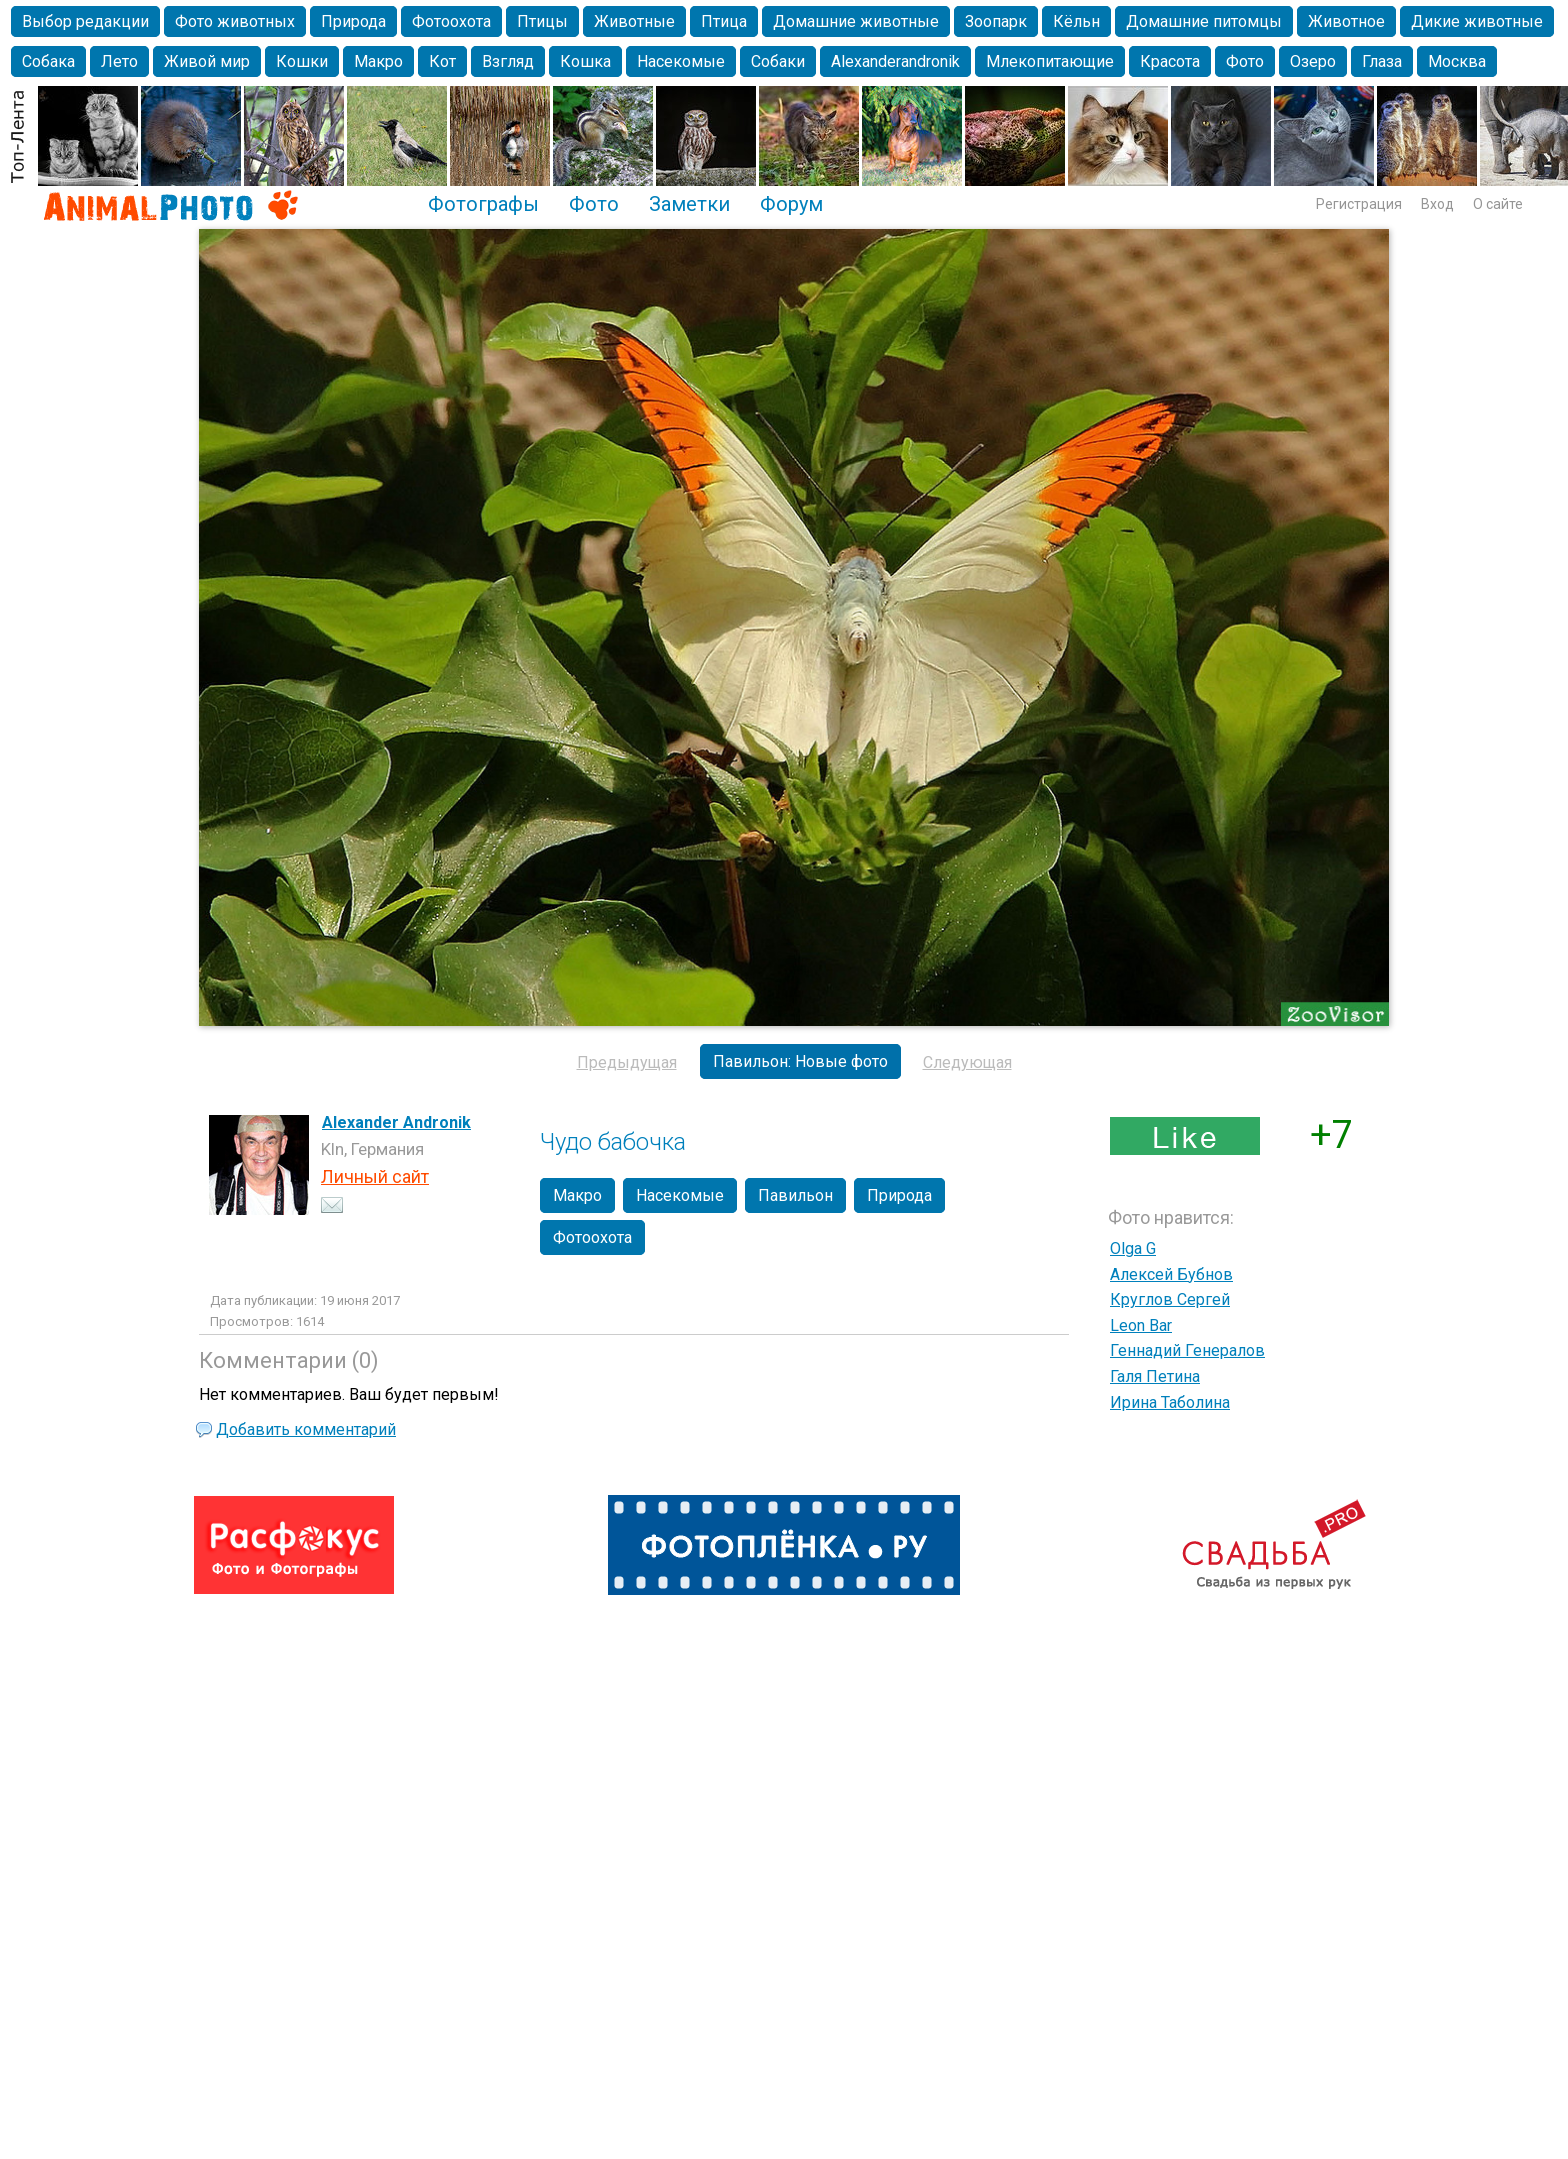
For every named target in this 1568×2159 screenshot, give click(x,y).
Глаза (1382, 61)
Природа (353, 21)
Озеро (1313, 61)
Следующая (967, 1062)
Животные (634, 21)
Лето (119, 61)
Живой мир (207, 61)
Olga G (1133, 1248)
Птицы (542, 21)
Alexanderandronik (895, 61)
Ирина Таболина (1170, 1402)
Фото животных (235, 21)
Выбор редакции (85, 21)
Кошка (585, 61)
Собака (48, 61)
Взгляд (508, 61)
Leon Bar (1141, 1325)
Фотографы (483, 204)
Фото (1245, 61)
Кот (442, 61)
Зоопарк (996, 21)
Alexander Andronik (396, 1122)
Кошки (302, 61)
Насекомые (681, 61)
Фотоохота (451, 21)
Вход (1437, 204)
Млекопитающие (1050, 61)
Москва (1457, 61)
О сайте (1498, 204)
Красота (1170, 61)
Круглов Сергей (1170, 1299)
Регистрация (1359, 204)
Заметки (689, 204)
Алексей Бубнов (1171, 1274)
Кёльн (1076, 21)
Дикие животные (1477, 21)
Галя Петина (1155, 1376)
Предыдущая (627, 1062)
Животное (1346, 21)
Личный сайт (375, 1176)
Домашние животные (856, 21)
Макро (378, 61)
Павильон (795, 1195)
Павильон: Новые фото (800, 1061)
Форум (791, 204)
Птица (724, 21)
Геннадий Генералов (1187, 1350)
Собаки (778, 61)
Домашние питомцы (1204, 21)
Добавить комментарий (306, 1429)
